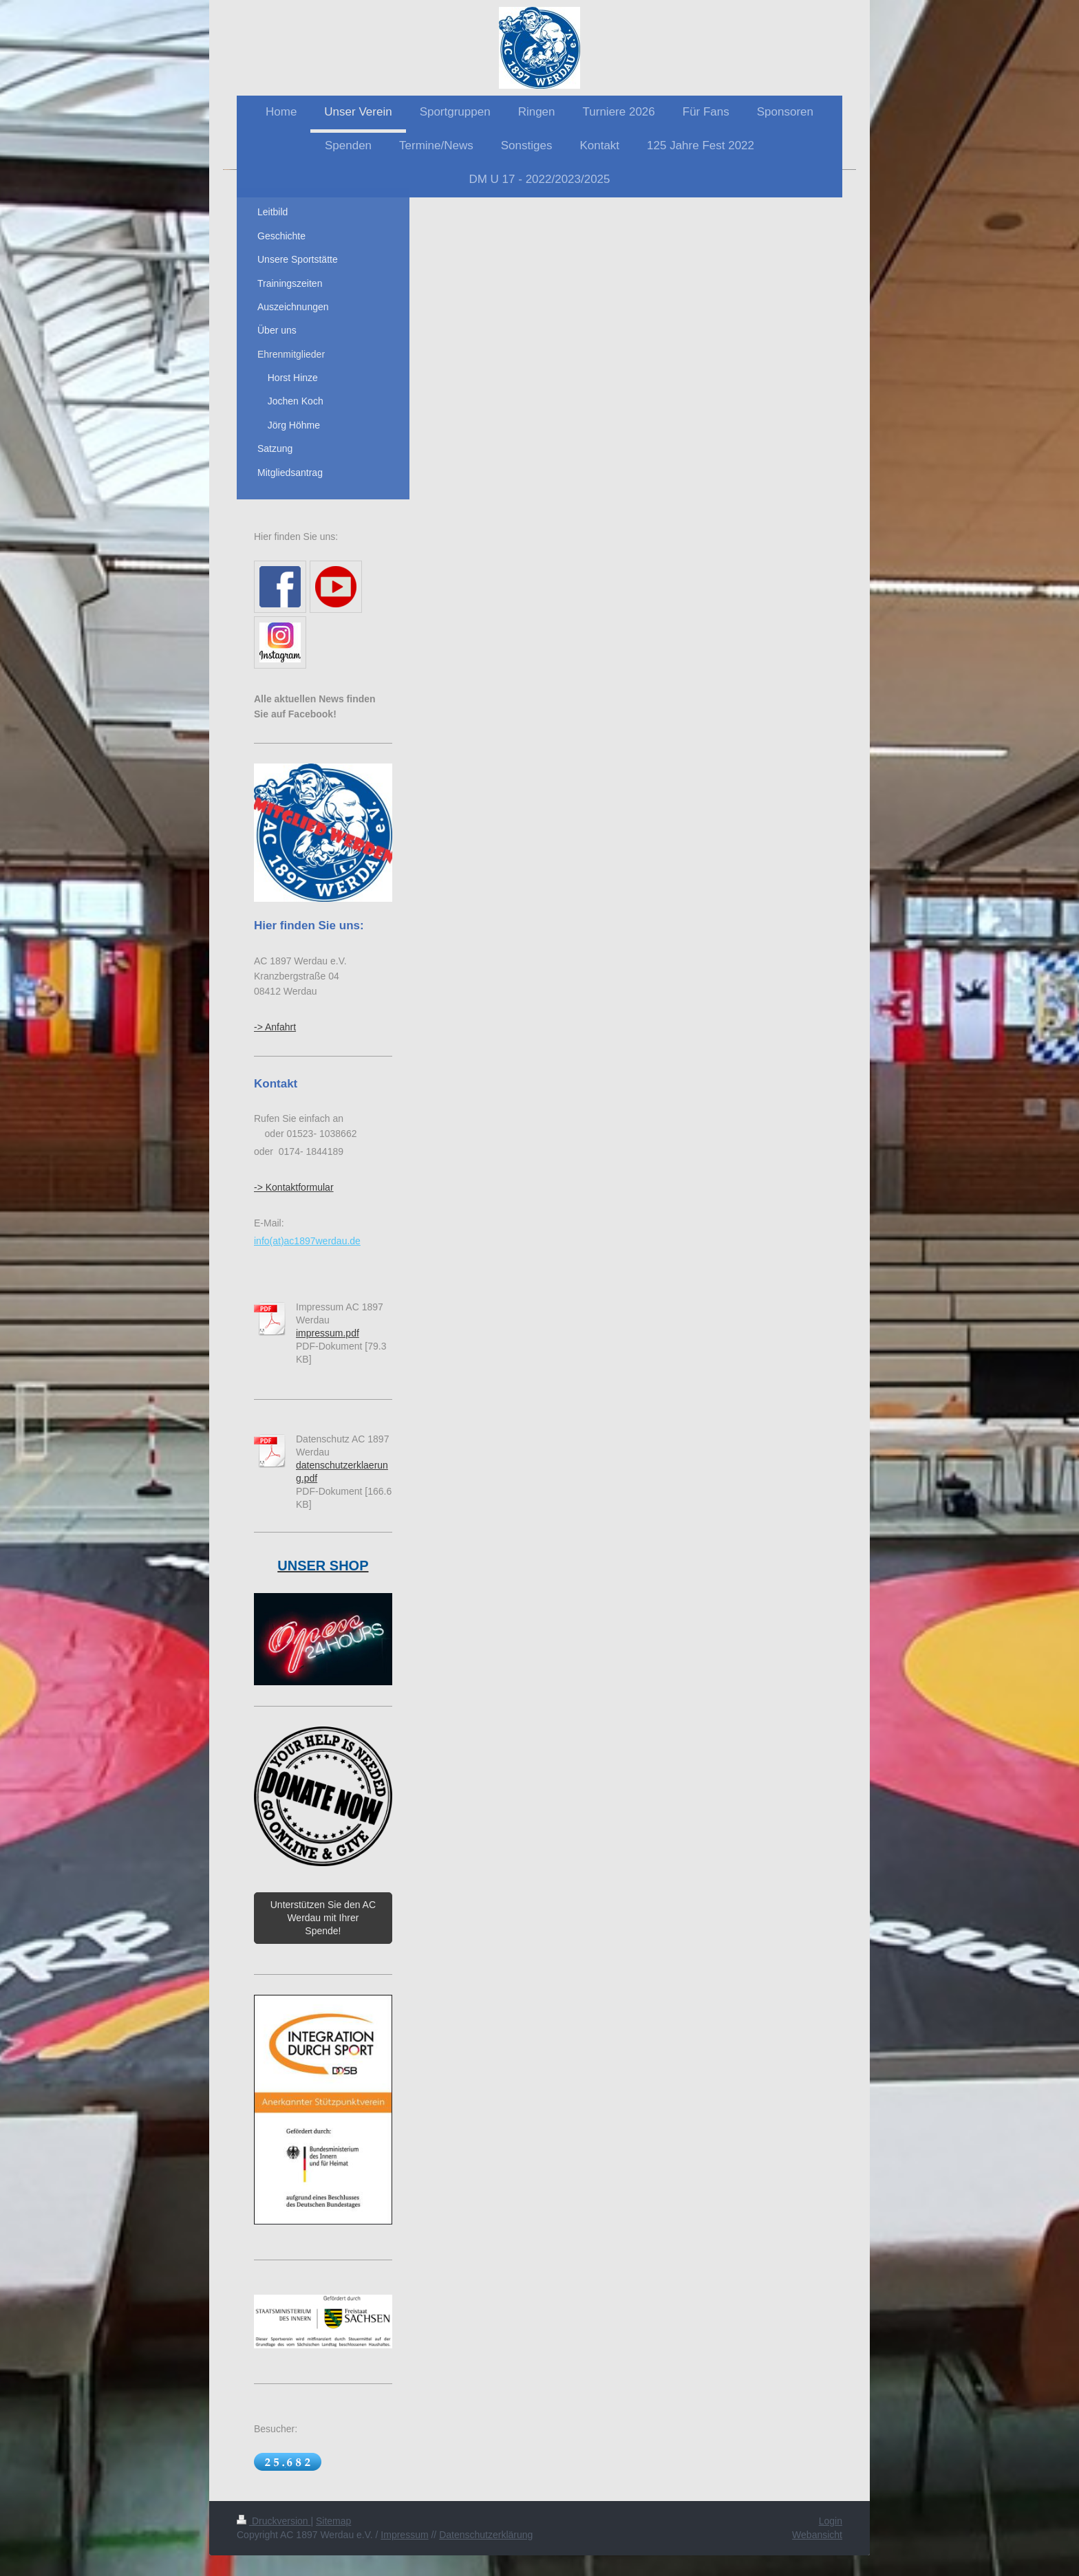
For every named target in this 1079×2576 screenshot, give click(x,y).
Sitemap (333, 2520)
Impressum (404, 2534)
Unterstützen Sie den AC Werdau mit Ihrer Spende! (323, 1917)
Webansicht (817, 2534)
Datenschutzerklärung (486, 2534)
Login (830, 2520)
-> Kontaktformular (294, 1187)
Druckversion (273, 2520)
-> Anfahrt (275, 1026)
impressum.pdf (327, 1333)
